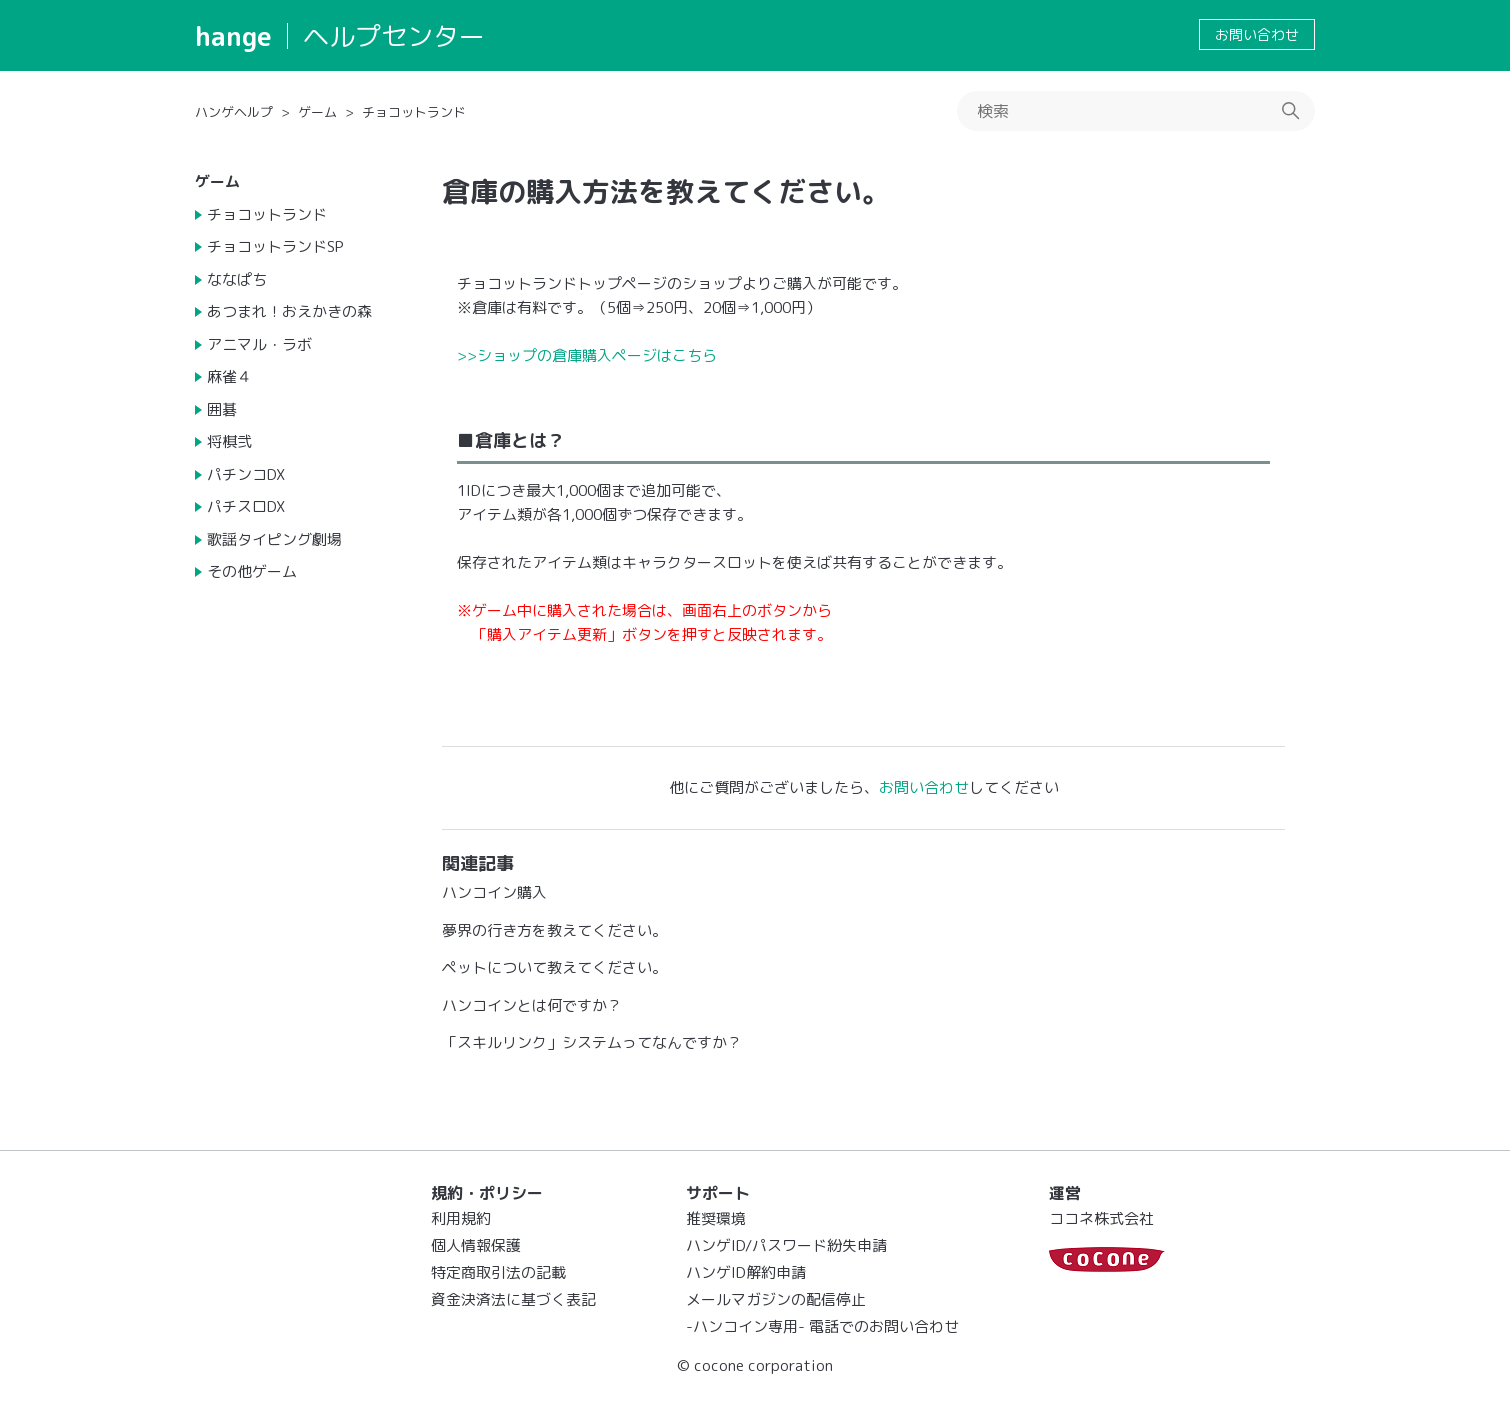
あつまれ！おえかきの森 (289, 311)
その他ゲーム (252, 571)
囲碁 (222, 409)
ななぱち (237, 279)
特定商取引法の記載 (498, 1272)
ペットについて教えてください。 (554, 967)
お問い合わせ (1257, 34)
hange (233, 36)
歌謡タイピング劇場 (274, 539)
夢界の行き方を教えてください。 (554, 930)
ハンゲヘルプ (234, 112)
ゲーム (317, 112)
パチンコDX (246, 474)
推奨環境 (716, 1218)
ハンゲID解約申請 (746, 1272)
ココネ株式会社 (1101, 1218)
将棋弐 (229, 441)
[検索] (1136, 111)
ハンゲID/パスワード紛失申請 (786, 1245)
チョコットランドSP (275, 246)
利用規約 (461, 1218)
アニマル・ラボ (259, 344)
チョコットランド (414, 112)
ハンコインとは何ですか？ (532, 1005)
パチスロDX (246, 506)
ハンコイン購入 (494, 892)
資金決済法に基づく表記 (513, 1299)
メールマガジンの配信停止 (776, 1299)
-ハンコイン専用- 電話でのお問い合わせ (822, 1326)
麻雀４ (229, 376)
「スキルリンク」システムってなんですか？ (592, 1042)
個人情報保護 (476, 1245)
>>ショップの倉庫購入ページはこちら (587, 355)
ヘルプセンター (394, 36)
